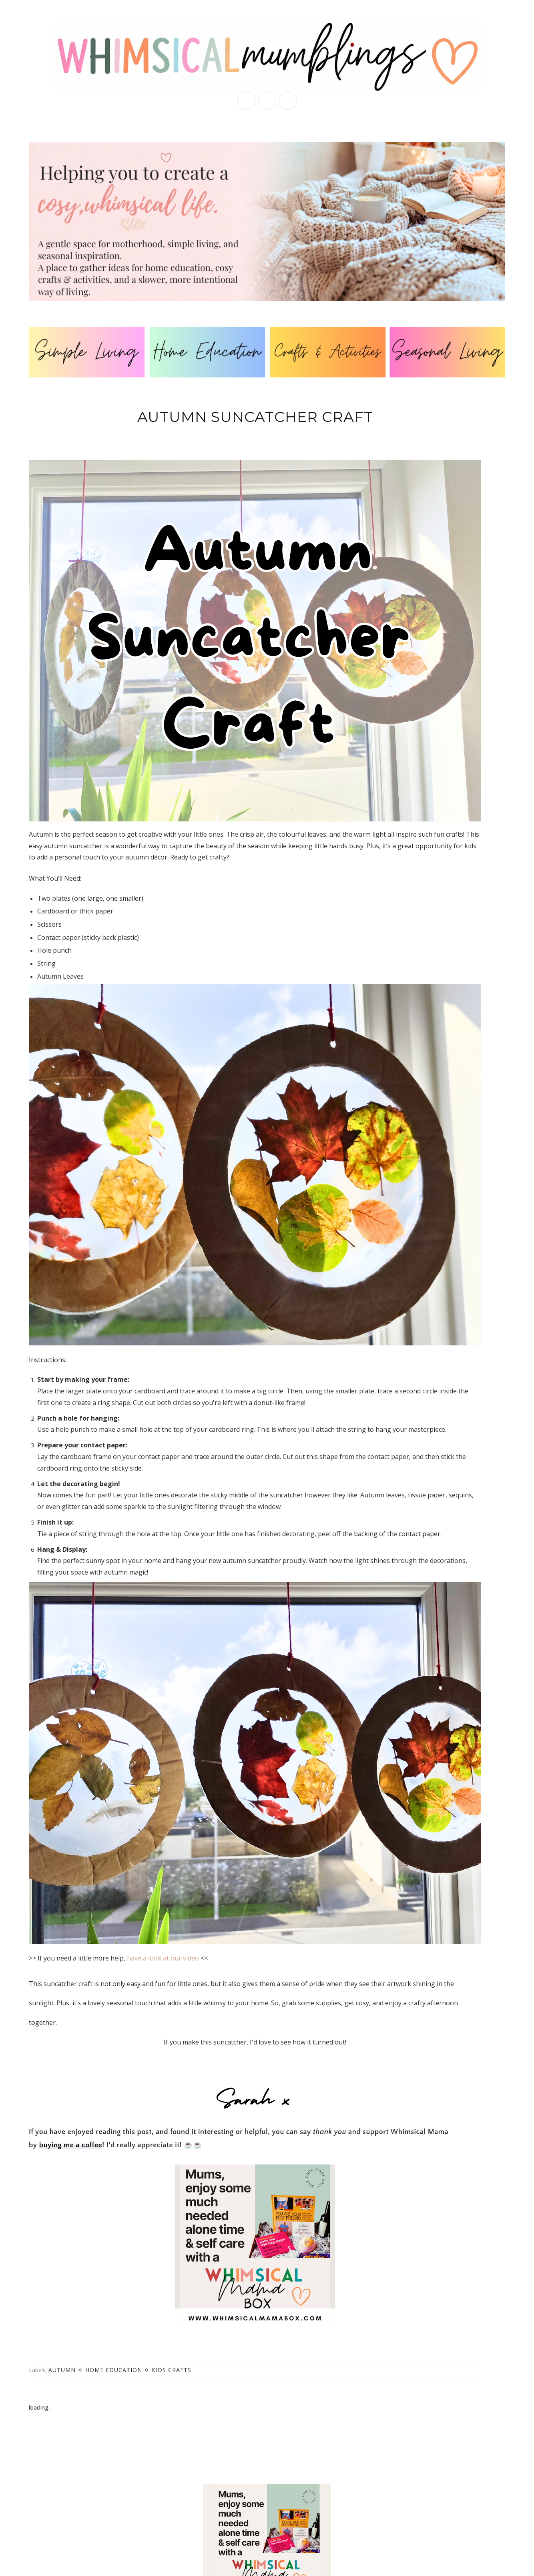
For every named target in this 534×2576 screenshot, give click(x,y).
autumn (62, 2370)
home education (113, 2370)
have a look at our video (163, 1958)
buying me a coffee (70, 2145)
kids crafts (171, 2370)
